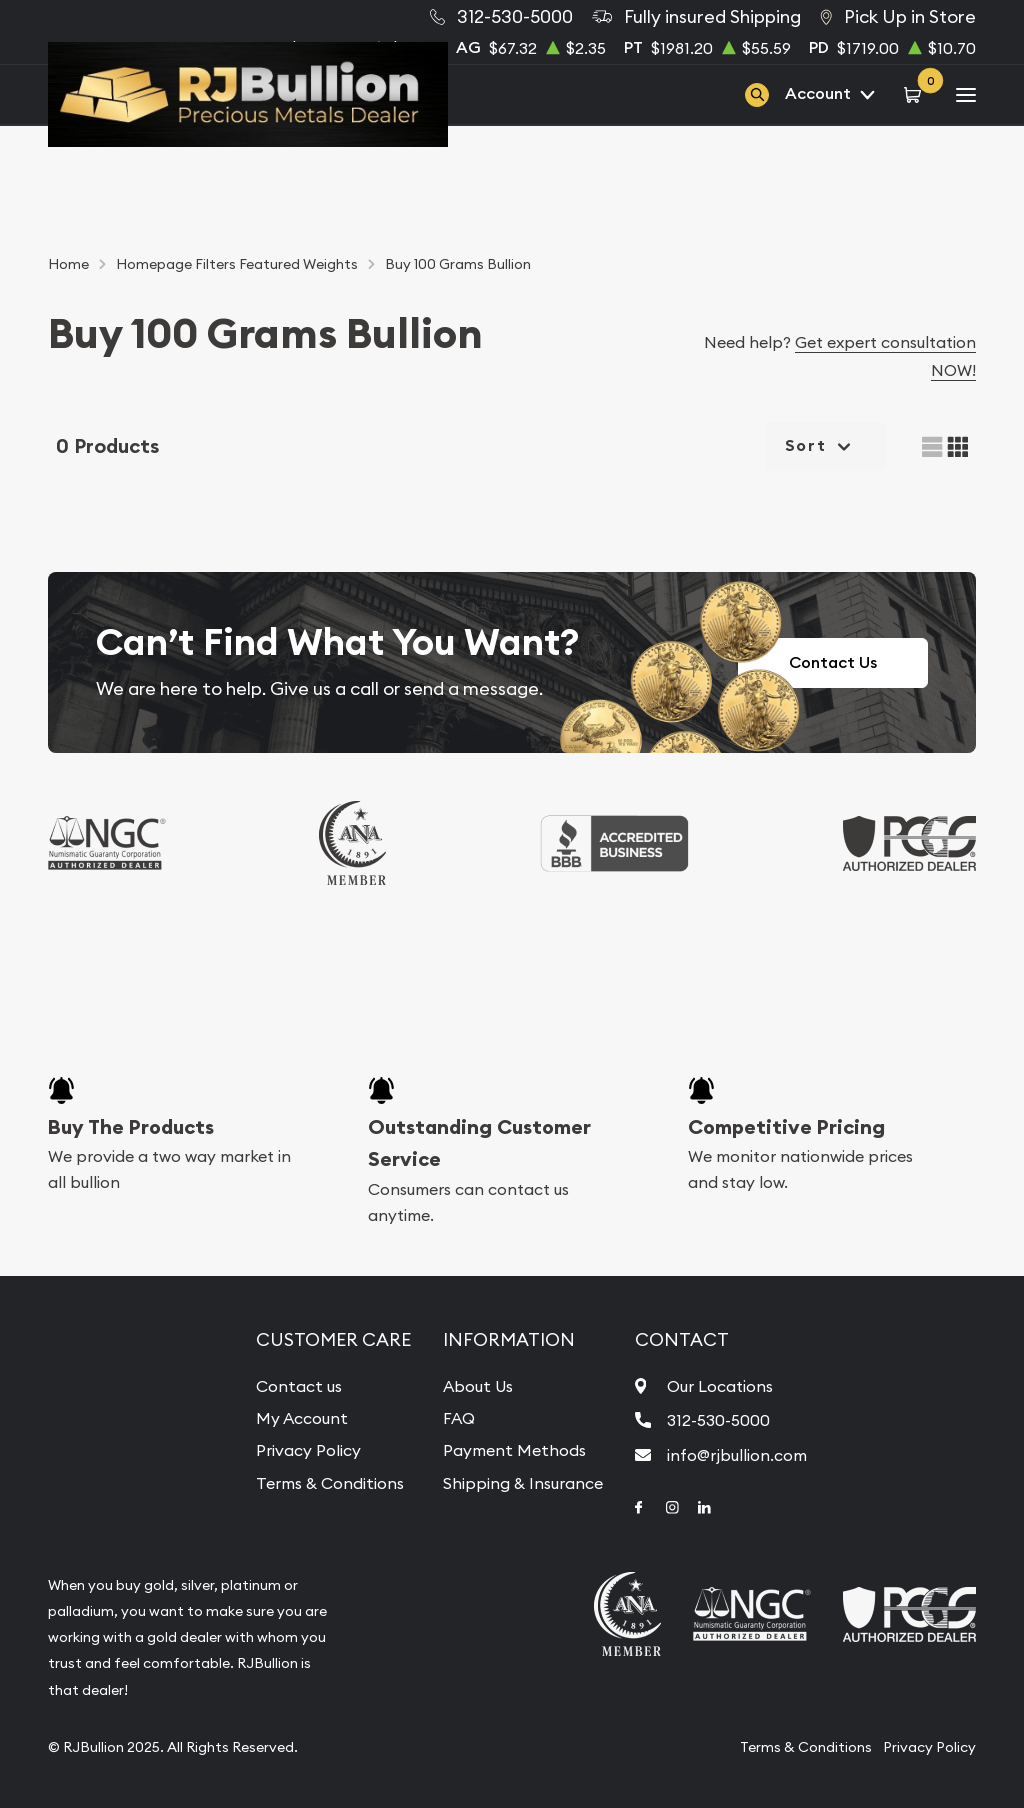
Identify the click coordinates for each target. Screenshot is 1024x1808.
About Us (478, 1386)
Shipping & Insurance (523, 1483)
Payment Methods (514, 1450)
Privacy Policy (308, 1450)
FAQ (459, 1418)
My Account (302, 1418)
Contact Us (833, 662)
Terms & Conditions (330, 1483)
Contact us (299, 1386)
